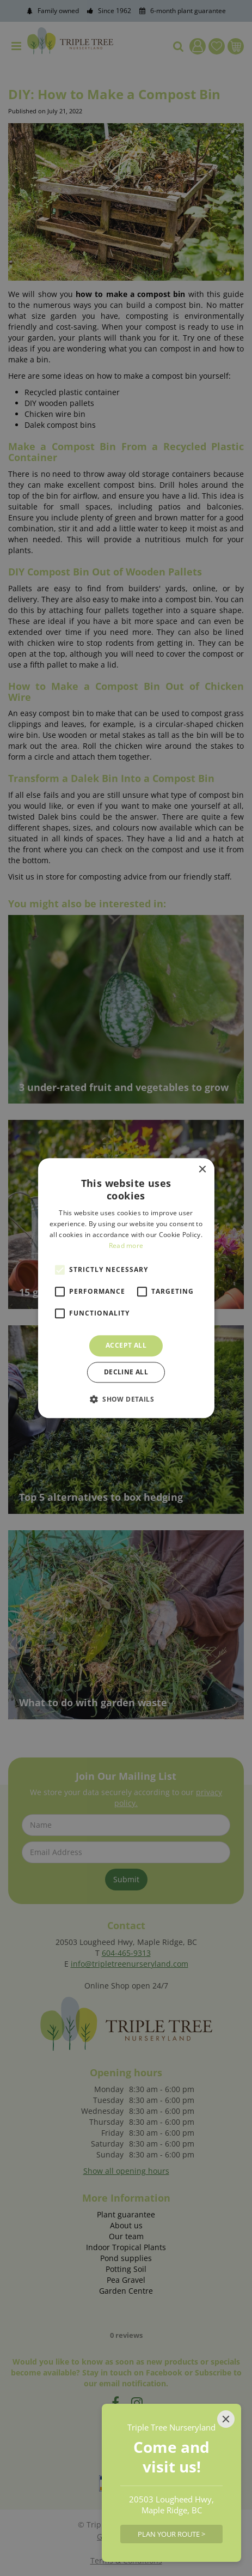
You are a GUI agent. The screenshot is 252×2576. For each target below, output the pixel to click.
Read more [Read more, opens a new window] (126, 1245)
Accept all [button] (126, 1345)
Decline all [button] (126, 1372)
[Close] (226, 2419)
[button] (126, 1398)
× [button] (202, 1170)
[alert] (126, 1288)
